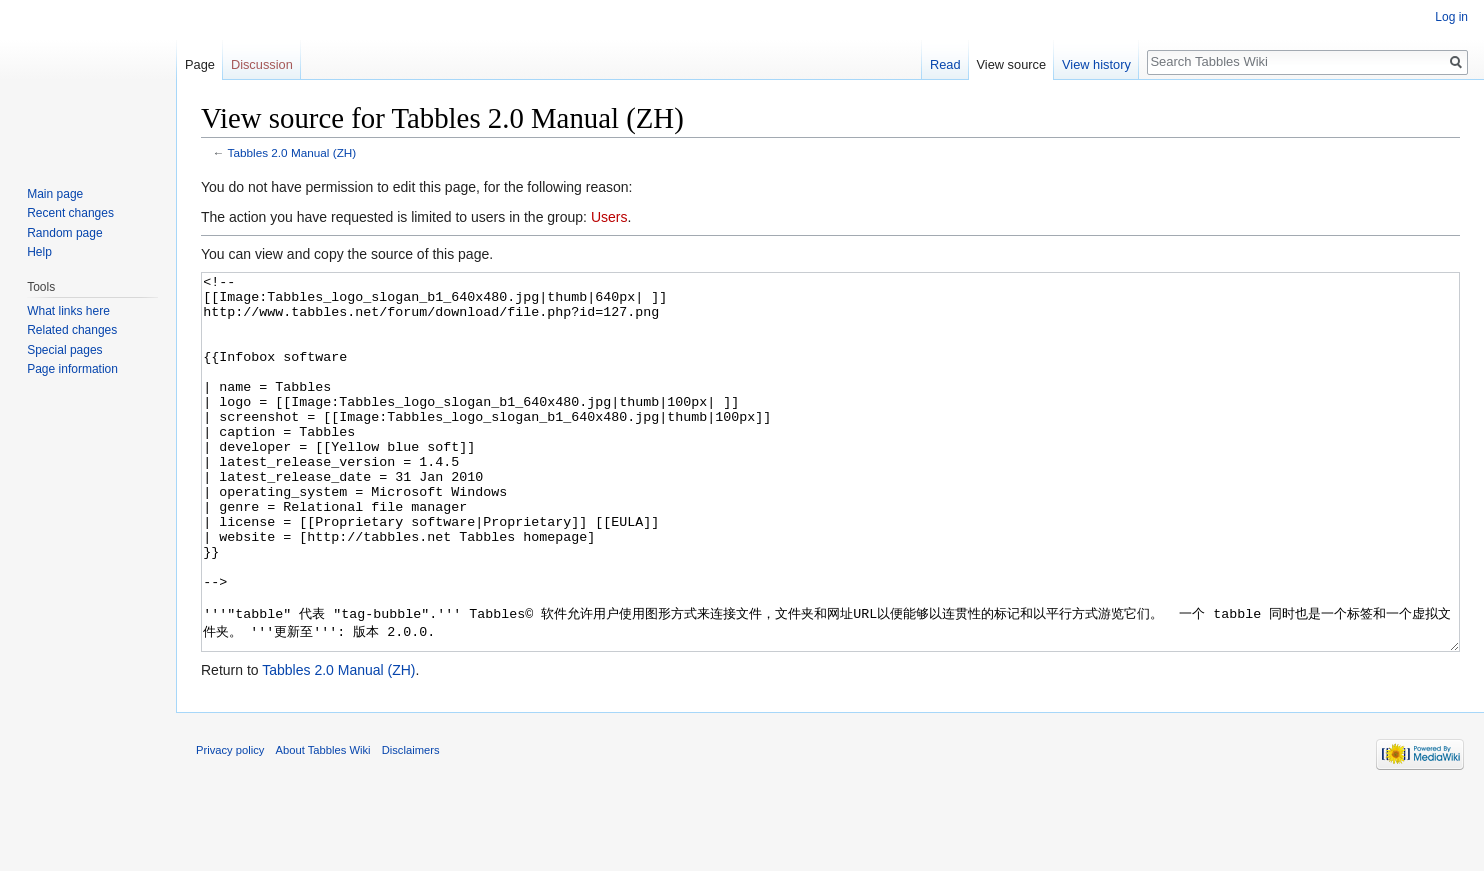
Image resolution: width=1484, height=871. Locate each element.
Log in (1451, 17)
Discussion (262, 64)
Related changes (72, 330)
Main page (55, 194)
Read (945, 64)
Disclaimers (411, 825)
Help (39, 252)
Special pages (64, 350)
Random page (64, 233)
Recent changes (70, 213)
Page (200, 64)
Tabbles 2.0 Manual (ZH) (292, 152)
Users (609, 217)
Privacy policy (230, 825)
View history (1096, 64)
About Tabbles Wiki (323, 825)
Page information (72, 369)
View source (1011, 64)
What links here (68, 311)
